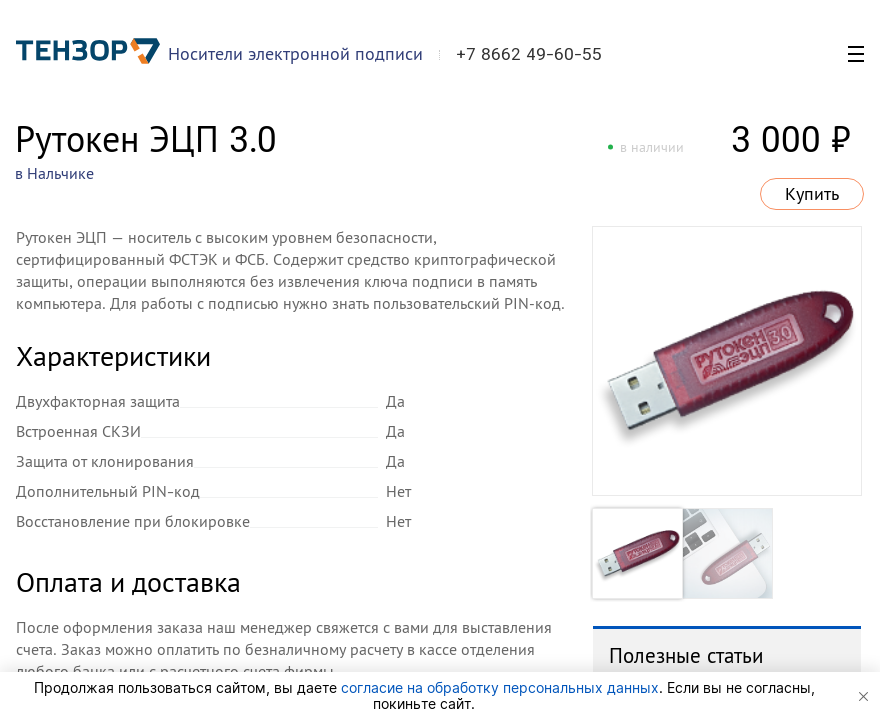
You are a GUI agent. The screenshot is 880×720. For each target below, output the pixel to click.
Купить (812, 194)
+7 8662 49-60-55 (529, 54)
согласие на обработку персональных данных (500, 687)
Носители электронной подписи (295, 53)
